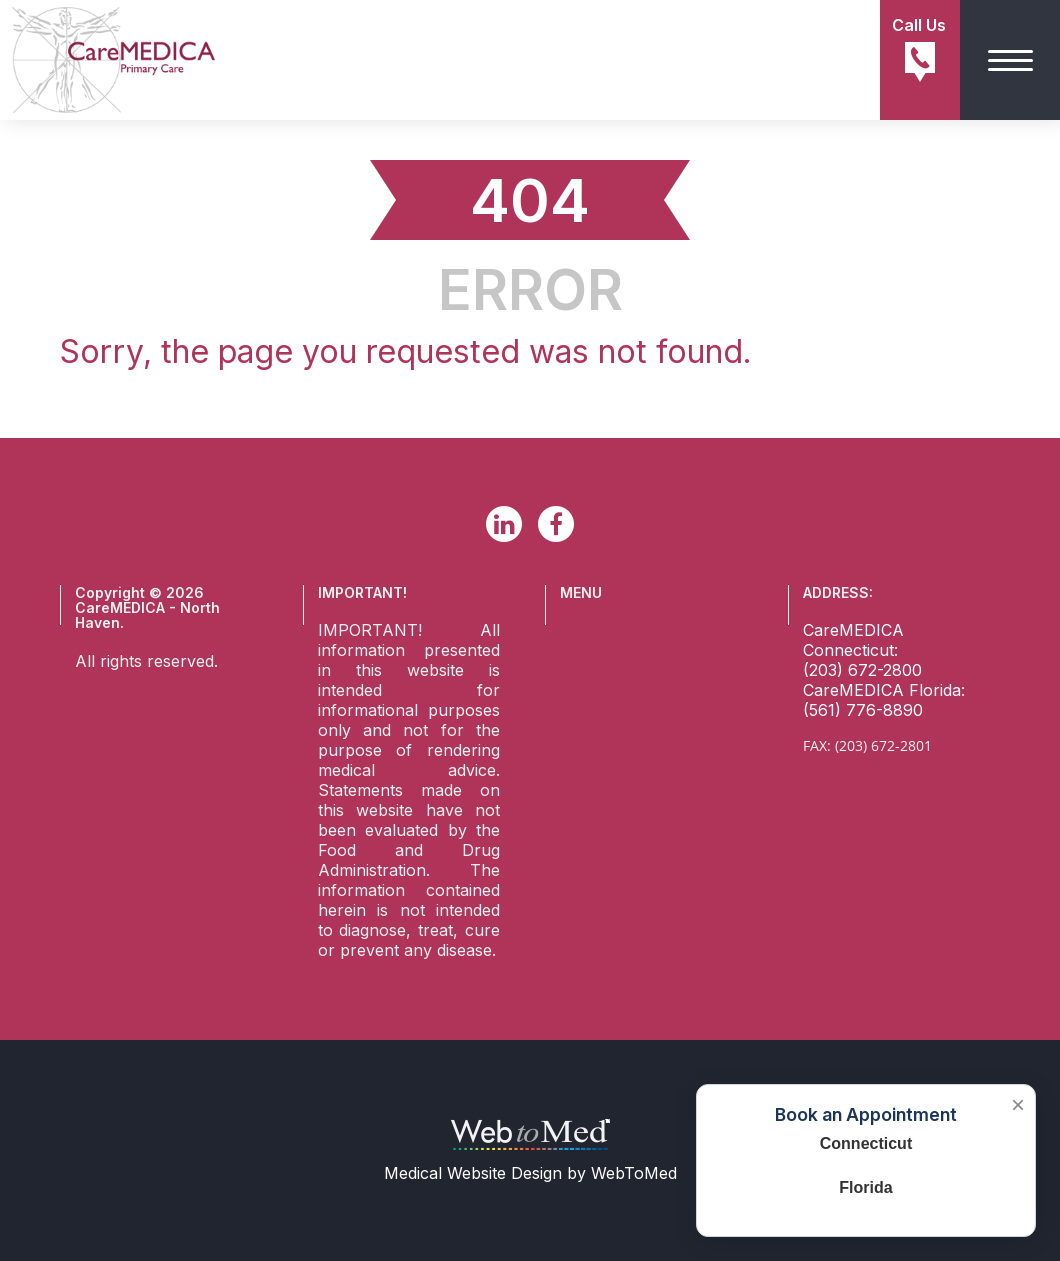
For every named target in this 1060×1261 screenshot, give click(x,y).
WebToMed (634, 1173)
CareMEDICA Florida (882, 690)
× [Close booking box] (1018, 1105)
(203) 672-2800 (862, 670)
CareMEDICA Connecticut (853, 640)
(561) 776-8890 (863, 710)
